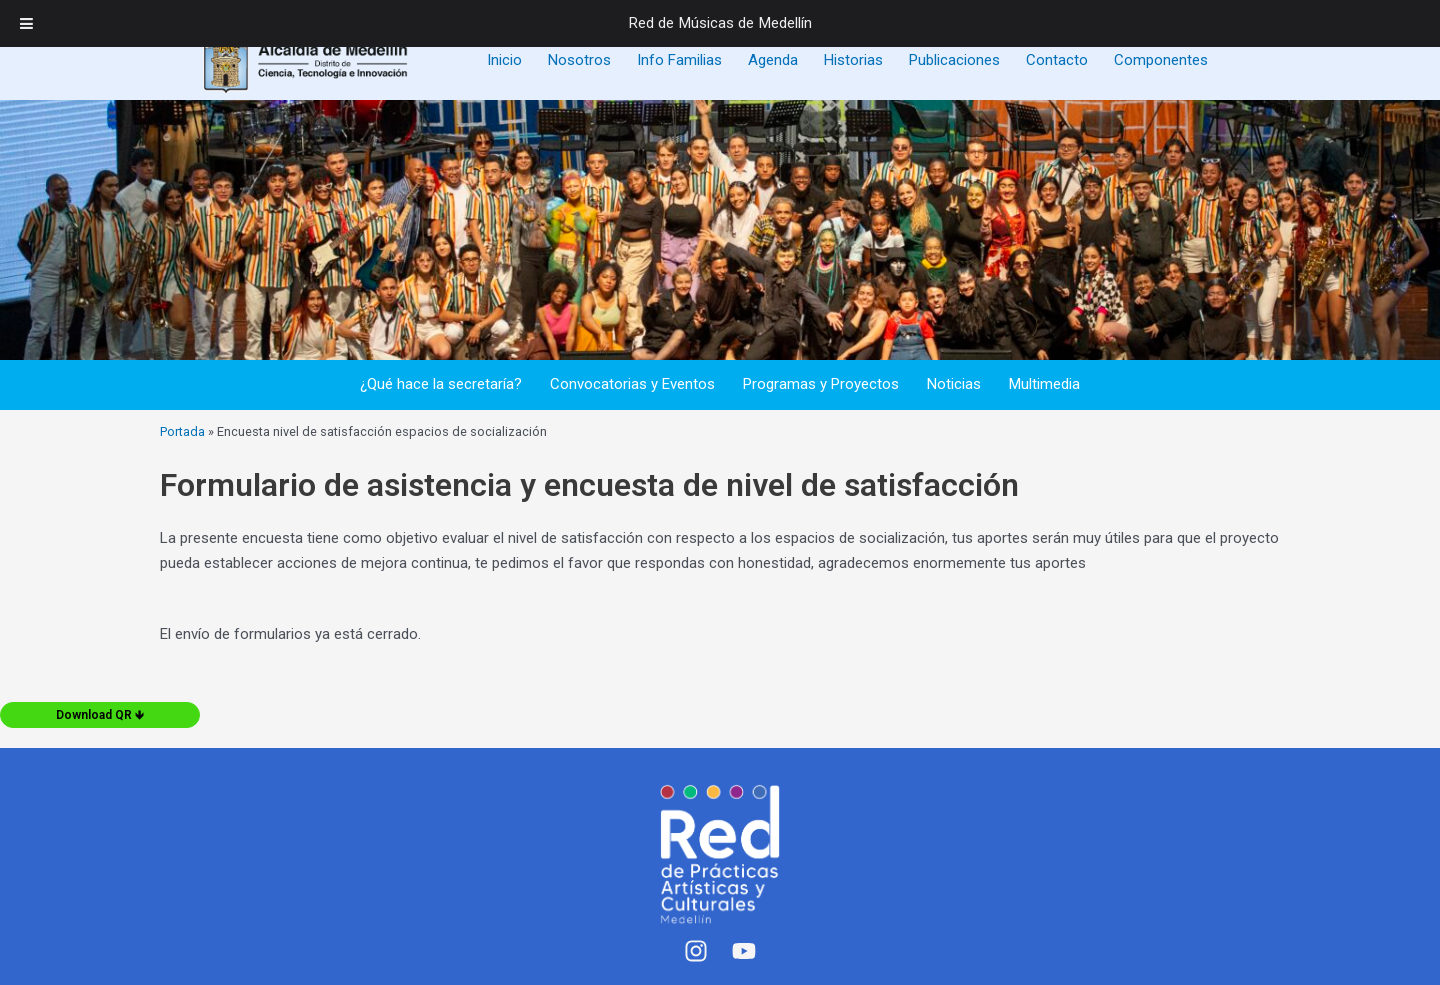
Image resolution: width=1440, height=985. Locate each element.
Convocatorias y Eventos (632, 384)
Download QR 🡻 (100, 715)
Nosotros (579, 60)
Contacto (1057, 60)
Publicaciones (954, 60)
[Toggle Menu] (26, 23)
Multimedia (1044, 384)
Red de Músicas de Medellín (720, 23)
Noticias (954, 384)
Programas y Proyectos (821, 384)
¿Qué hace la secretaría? (441, 384)
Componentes (1161, 60)
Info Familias (679, 60)
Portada (182, 431)
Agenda (773, 60)
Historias (853, 60)
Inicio (504, 60)
